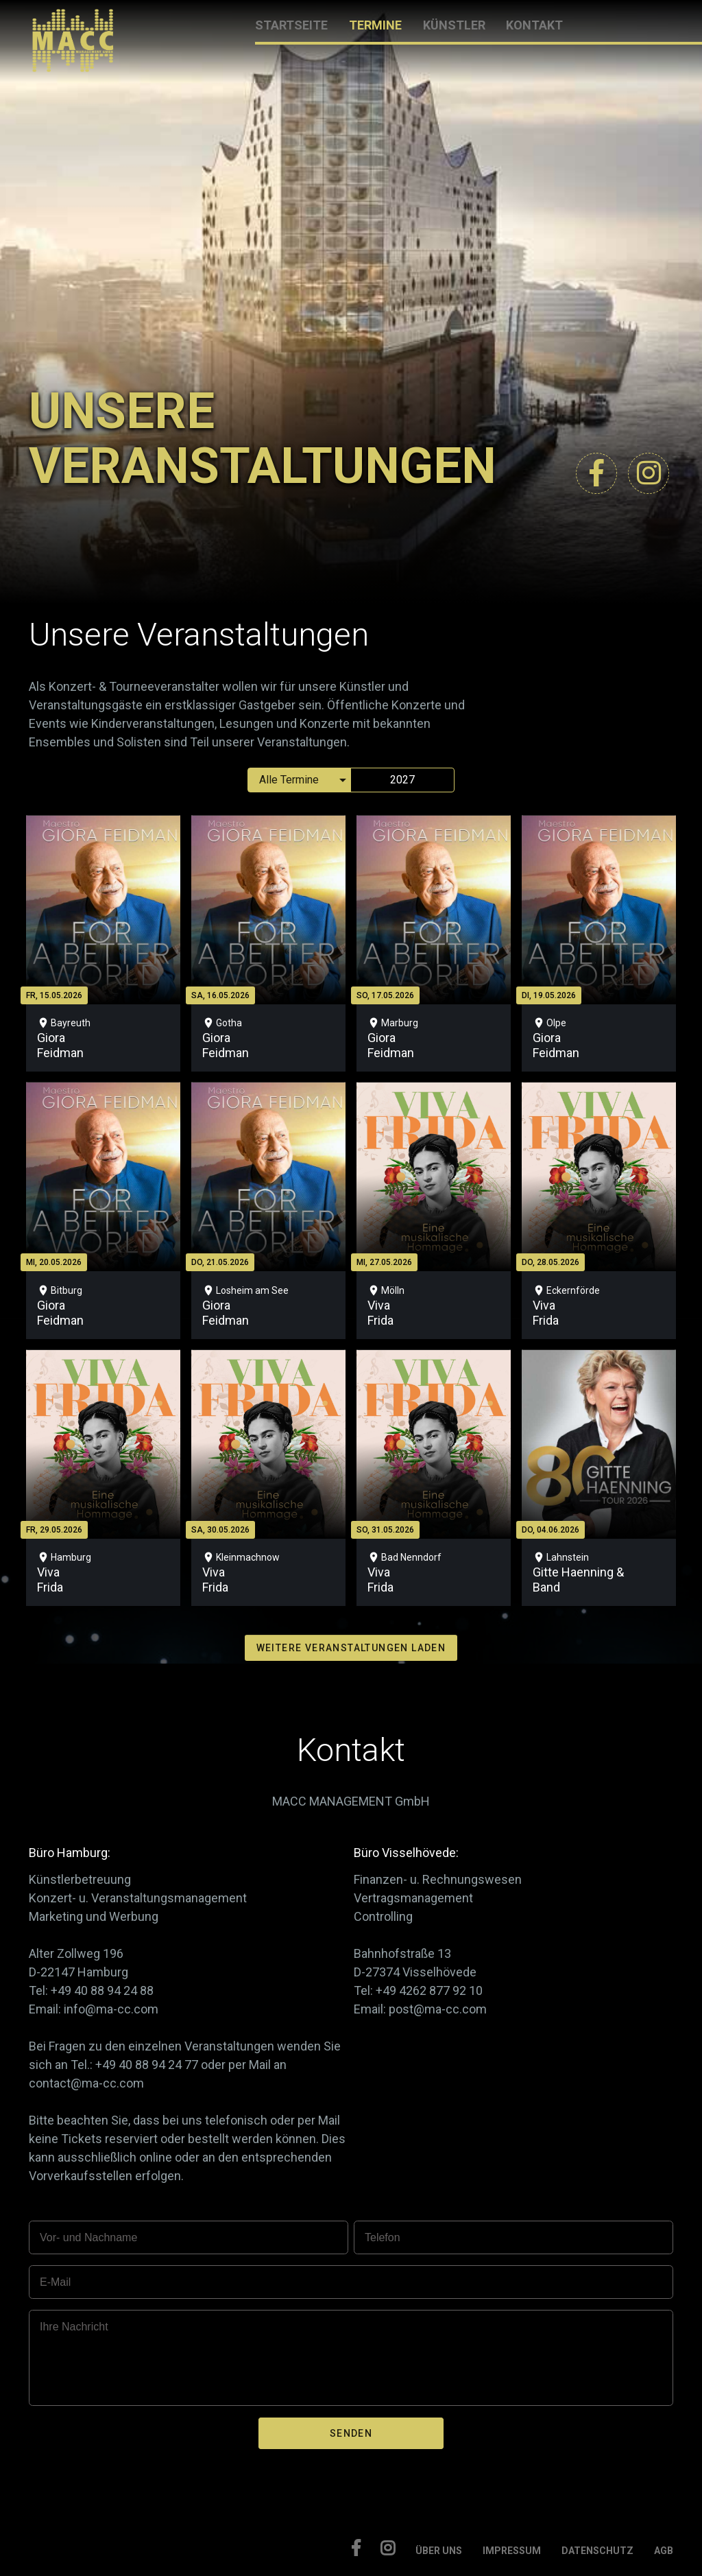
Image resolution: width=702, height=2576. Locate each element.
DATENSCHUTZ (597, 2550)
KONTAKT (534, 25)
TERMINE (375, 25)
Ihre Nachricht (74, 2326)
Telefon (382, 2237)
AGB (663, 2550)
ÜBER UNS (438, 2550)
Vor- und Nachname (88, 2237)
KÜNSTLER (454, 25)
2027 (402, 779)
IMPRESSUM (512, 2550)
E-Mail (55, 2282)
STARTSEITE (291, 25)
